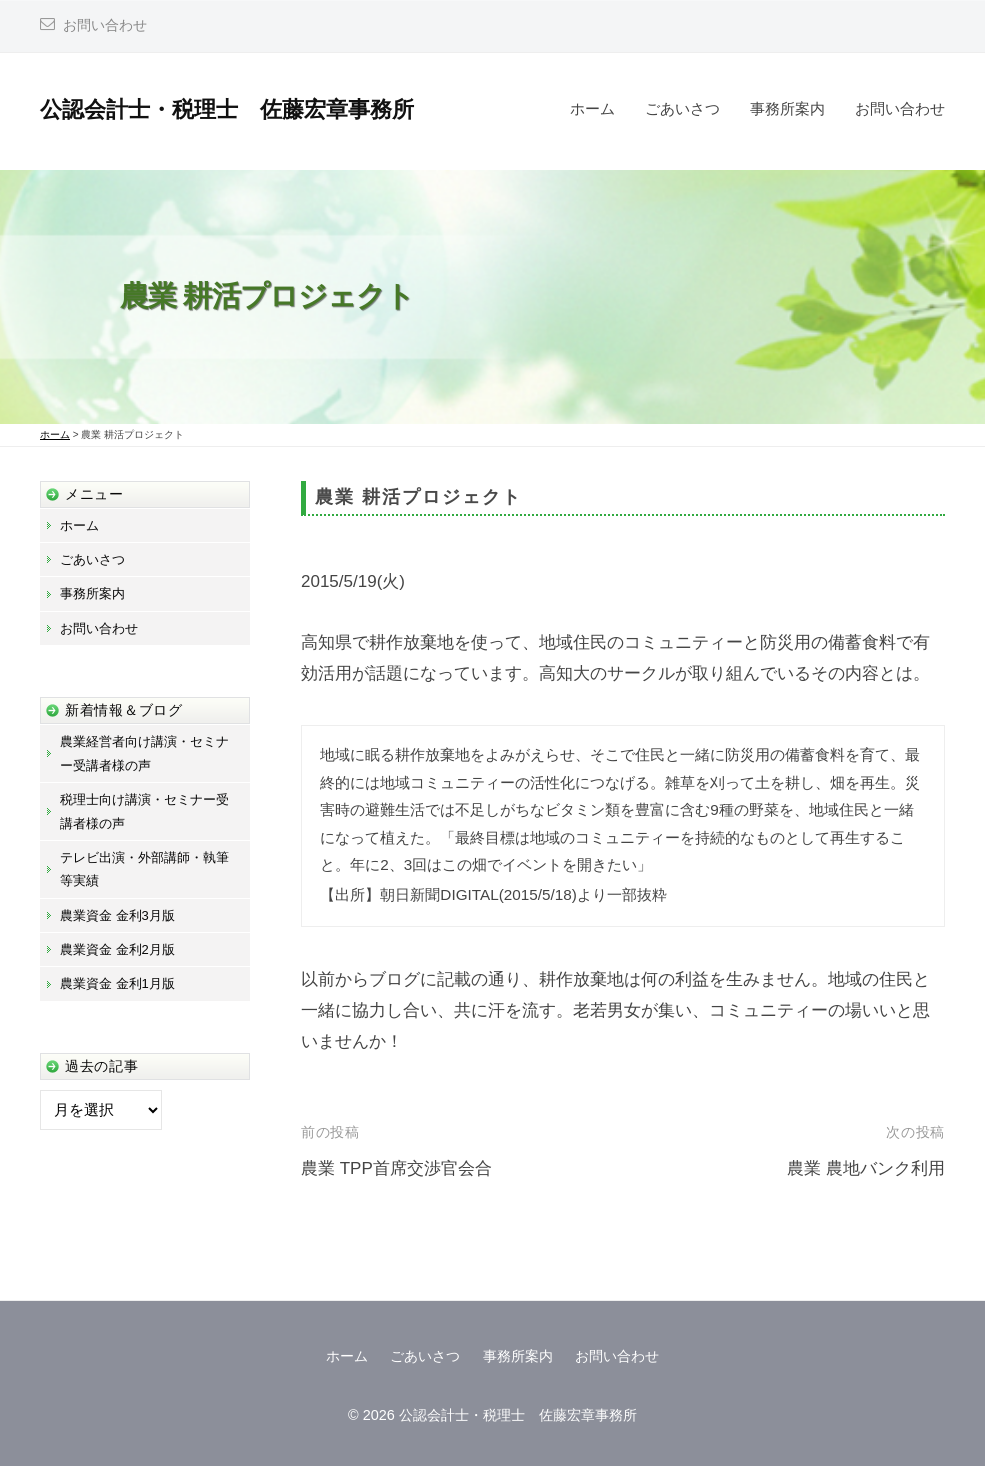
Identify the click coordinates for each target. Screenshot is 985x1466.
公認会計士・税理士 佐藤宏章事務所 (227, 109)
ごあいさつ (682, 108)
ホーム (592, 108)
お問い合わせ (105, 25)
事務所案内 (787, 108)
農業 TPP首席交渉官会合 (396, 1168)
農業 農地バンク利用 (866, 1168)
